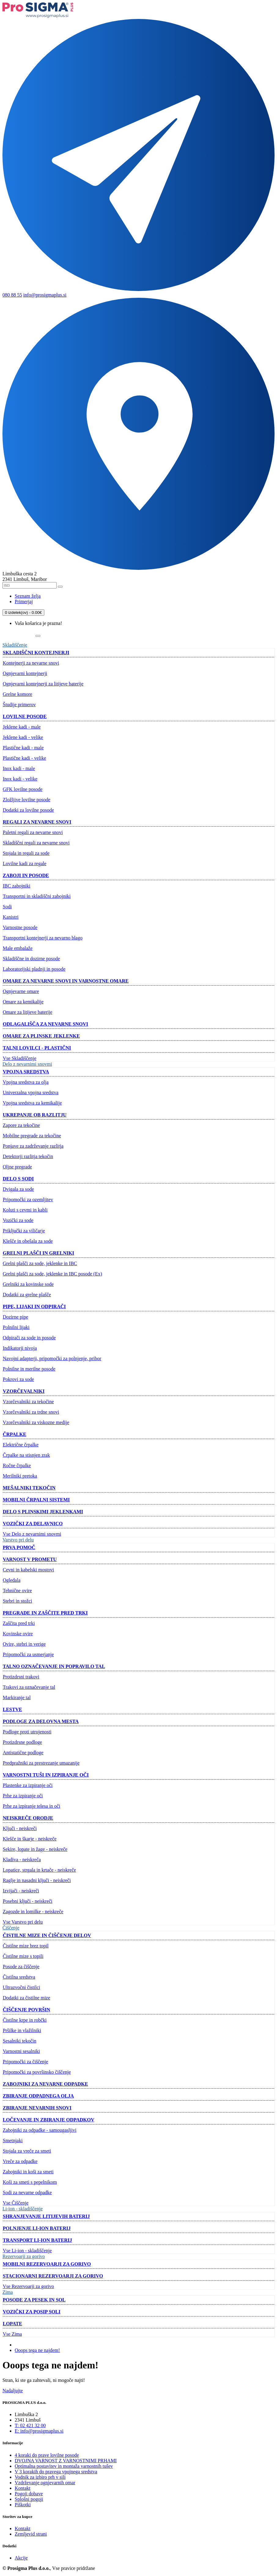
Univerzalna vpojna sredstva (30, 1092)
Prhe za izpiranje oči (23, 1795)
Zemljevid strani (31, 2534)
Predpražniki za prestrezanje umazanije (41, 1763)
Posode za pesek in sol (34, 2299)
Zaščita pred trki (19, 1623)
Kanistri (11, 917)
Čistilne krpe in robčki (25, 2020)
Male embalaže (17, 948)
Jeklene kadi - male (22, 726)
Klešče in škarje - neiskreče (30, 1838)
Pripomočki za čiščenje (25, 2061)
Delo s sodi (18, 1178)
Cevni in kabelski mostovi (28, 1569)
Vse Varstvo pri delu (23, 1922)
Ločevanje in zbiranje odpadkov (48, 2119)
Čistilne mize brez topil (26, 1945)
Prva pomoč (19, 1547)
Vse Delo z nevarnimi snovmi (32, 1534)
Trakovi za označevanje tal (29, 1687)
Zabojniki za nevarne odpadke (45, 2084)
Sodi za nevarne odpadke (27, 2192)
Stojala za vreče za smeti (27, 2150)
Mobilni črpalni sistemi (36, 1499)
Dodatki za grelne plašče (27, 1294)
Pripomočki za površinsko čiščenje (37, 2072)
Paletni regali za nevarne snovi (33, 832)
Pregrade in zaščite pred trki (45, 1612)
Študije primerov (19, 704)
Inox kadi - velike (20, 778)
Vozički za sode (18, 1220)
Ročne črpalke (17, 1465)
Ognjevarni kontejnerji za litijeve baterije (43, 683)
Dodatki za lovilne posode (28, 810)
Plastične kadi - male (23, 747)
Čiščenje (10, 1927)
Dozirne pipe (15, 1316)
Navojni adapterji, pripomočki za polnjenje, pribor (52, 1358)
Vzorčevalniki (24, 1391)
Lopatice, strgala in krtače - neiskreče (39, 1870)
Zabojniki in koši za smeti (28, 2171)
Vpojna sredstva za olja (26, 1082)
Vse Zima (12, 2334)
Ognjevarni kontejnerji (25, 673)
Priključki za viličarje (24, 1230)
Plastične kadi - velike (24, 758)
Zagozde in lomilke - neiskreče (33, 1911)
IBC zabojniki (16, 885)
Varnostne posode (20, 927)
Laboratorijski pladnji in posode (34, 969)
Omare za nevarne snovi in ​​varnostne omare (66, 981)
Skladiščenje (14, 645)
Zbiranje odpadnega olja (38, 2095)
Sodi (7, 906)
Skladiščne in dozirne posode (31, 958)
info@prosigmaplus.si (44, 294)
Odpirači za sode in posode (29, 1337)
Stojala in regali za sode (26, 853)
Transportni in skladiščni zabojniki (37, 896)
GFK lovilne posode (22, 789)
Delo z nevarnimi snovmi (27, 1064)
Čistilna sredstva (19, 1977)
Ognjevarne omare (21, 991)
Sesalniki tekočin (19, 2040)
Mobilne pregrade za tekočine (32, 1135)
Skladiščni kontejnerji (36, 652)
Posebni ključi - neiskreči (27, 1901)
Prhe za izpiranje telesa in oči (31, 1806)
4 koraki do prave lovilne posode (47, 2455)
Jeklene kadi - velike (23, 737)
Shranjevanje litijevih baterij (46, 2216)
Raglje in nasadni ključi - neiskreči (37, 1880)
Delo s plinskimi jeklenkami (43, 1511)
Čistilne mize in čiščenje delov (47, 1935)
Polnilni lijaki (16, 1327)
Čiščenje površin (26, 2009)
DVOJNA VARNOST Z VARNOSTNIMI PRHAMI (66, 2460)
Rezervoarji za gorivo (23, 2256)
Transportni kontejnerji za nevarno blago (43, 937)
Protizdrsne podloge (22, 1742)
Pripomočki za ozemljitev (28, 1199)
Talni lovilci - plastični (37, 1047)
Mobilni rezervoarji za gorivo (47, 2264)
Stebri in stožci (17, 1601)
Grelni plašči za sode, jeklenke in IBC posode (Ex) (52, 1273)
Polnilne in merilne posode (29, 1368)
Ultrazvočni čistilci (21, 1987)
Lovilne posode (25, 716)
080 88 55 (12, 294)
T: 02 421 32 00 (30, 2425)
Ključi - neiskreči (20, 1828)
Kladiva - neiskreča (22, 1859)
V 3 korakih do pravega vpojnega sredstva (56, 2471)
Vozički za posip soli (32, 2311)
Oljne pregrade (17, 1166)
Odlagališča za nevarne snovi (45, 1024)
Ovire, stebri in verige (24, 1644)
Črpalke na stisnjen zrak (26, 1455)
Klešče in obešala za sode (28, 1241)
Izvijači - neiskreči (21, 1890)
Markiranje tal (17, 1697)
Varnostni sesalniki (21, 2051)
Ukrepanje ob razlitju (35, 1114)
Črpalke (14, 1434)
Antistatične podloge (23, 1752)
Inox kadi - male (19, 768)
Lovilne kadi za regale (24, 863)
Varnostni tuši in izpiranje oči (46, 1774)
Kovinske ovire (18, 1633)
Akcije (21, 2557)
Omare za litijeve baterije (27, 1012)
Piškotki (23, 2504)
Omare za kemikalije (23, 1001)
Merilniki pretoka (20, 1475)
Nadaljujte (12, 2390)
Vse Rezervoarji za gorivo (28, 2286)
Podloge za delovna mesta (41, 1721)
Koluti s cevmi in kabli (25, 1209)
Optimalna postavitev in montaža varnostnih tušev (64, 2466)
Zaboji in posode (26, 875)
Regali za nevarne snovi (37, 822)
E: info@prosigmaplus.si (39, 2431)
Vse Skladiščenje (19, 1058)
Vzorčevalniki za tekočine (28, 1401)
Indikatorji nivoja (20, 1348)
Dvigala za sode (18, 1189)
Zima (7, 2292)
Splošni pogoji (29, 2499)
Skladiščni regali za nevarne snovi (36, 842)
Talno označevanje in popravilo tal (54, 1666)
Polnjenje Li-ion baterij (37, 2228)
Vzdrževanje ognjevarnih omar (45, 2482)
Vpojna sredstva (26, 1071)
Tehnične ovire (17, 1590)
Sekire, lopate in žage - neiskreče (35, 1849)
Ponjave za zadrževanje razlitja (33, 1146)
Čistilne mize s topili (23, 1956)
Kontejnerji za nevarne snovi (31, 663)
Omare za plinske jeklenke (41, 1036)
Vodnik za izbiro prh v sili (40, 2477)
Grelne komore (17, 694)
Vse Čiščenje (15, 2202)
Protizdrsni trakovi (21, 1676)
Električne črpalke (21, 1444)
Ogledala (11, 1580)
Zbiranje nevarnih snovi (37, 2107)
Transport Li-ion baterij (37, 2240)
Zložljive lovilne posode (26, 799)
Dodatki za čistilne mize (26, 1997)
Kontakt (23, 2488)
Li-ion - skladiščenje (22, 2208)
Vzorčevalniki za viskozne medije (36, 1422)
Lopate (12, 2323)
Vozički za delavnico (33, 1523)
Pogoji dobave (29, 2493)
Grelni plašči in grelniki (38, 1253)
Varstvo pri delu (18, 1539)
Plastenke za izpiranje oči (28, 1785)
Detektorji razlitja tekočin (28, 1156)
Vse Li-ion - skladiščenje (27, 2250)
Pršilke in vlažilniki (22, 2030)
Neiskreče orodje (28, 1818)
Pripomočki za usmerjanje (28, 1654)
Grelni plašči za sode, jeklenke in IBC (40, 1263)
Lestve (12, 1709)
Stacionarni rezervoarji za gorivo (53, 2276)
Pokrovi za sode (18, 1379)
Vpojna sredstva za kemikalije (32, 1102)
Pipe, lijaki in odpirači (34, 1306)
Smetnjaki (13, 2140)
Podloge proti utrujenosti (27, 1731)
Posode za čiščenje (21, 1966)
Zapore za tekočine (21, 1125)
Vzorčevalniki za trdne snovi (31, 1412)
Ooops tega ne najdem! (37, 2350)
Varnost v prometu (30, 1559)
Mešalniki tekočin (29, 1487)
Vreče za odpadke (20, 2161)
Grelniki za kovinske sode (28, 1284)
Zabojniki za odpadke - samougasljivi (39, 2130)
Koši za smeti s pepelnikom (30, 2182)
